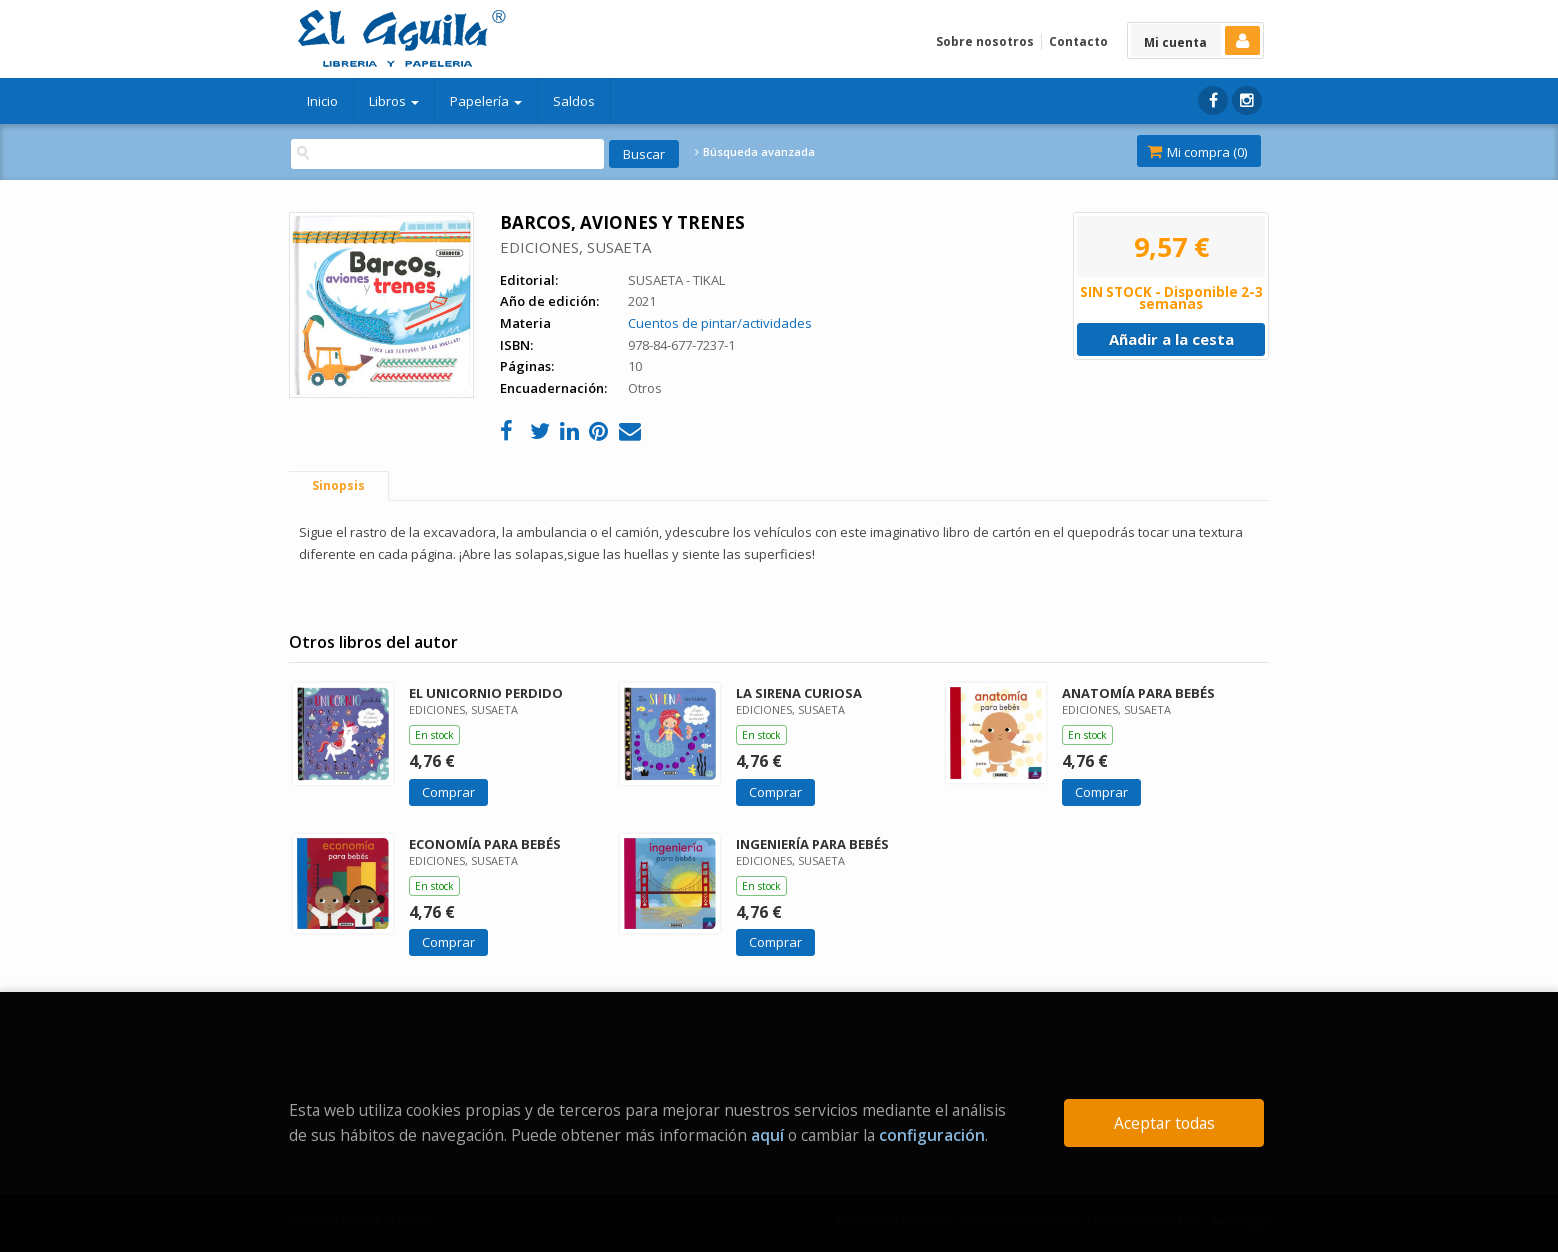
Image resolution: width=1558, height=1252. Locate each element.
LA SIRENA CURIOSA (799, 693)
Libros (394, 101)
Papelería (486, 101)
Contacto (1078, 41)
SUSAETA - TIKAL (676, 280)
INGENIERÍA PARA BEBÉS (812, 844)
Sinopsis (338, 485)
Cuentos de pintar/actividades (720, 323)
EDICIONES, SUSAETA (575, 247)
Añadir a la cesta (1171, 339)
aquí (767, 1135)
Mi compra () (1197, 152)
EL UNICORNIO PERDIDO (486, 693)
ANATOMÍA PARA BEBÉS (1138, 693)
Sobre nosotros (985, 41)
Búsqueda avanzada (755, 152)
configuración (932, 1135)
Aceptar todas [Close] (1164, 1123)
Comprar (448, 792)
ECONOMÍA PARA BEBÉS (485, 844)
